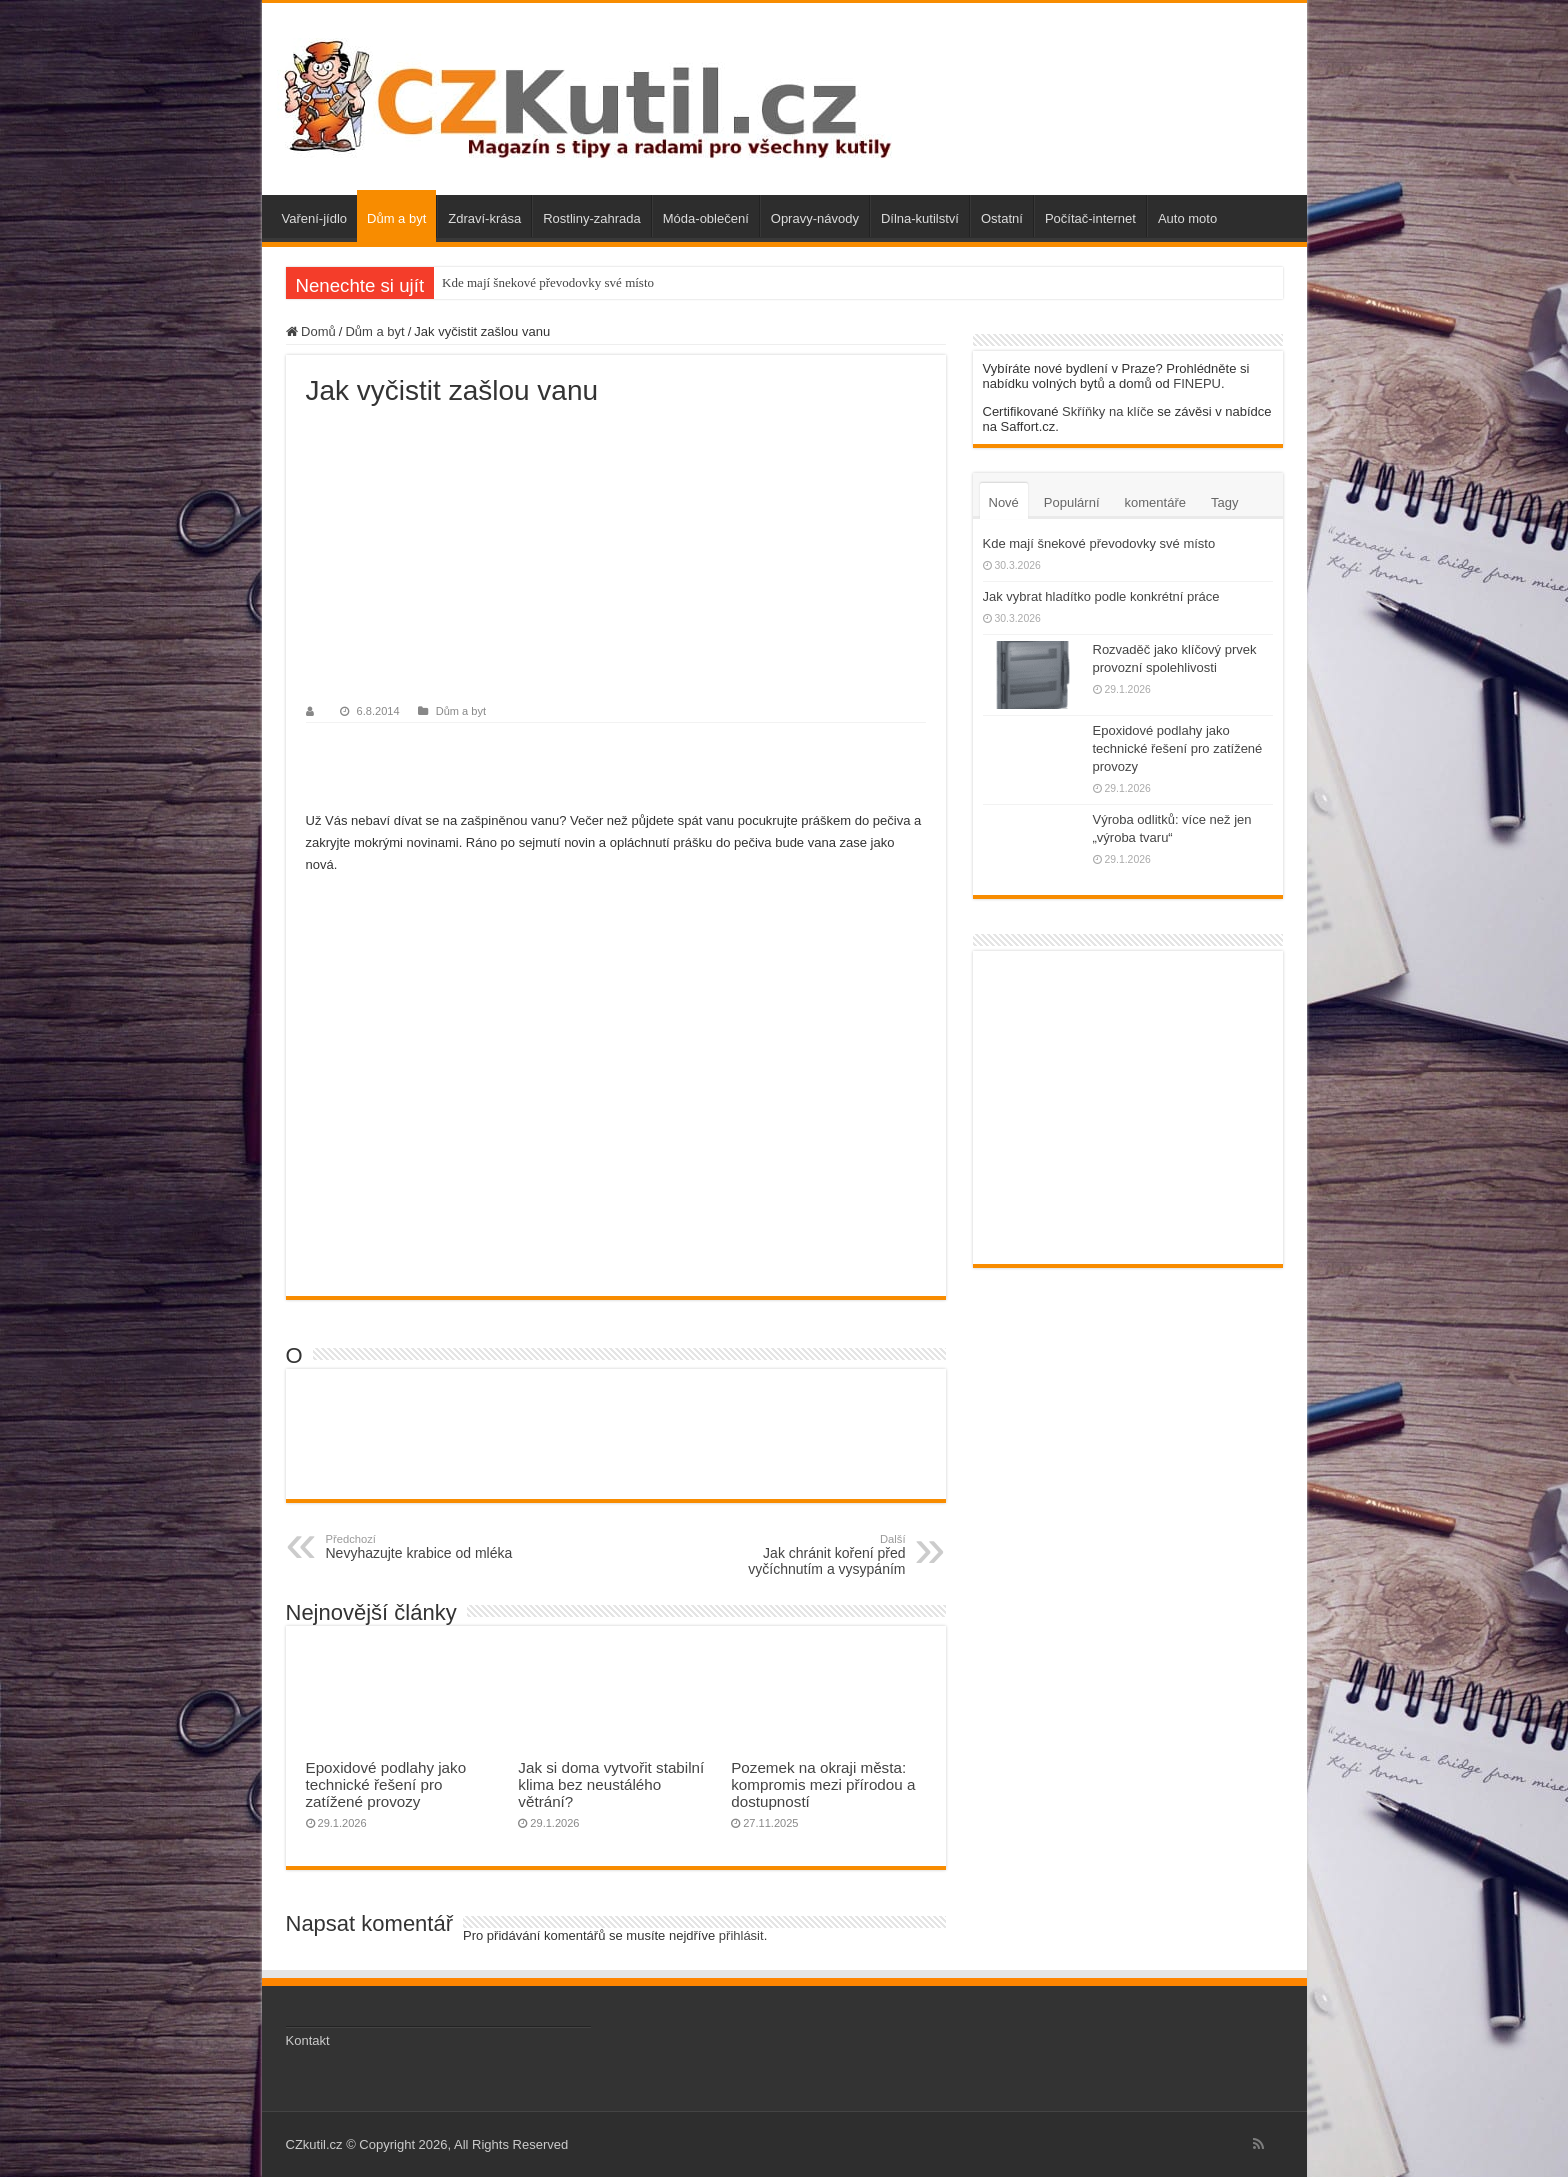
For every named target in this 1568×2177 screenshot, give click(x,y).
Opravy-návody (815, 218)
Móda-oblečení (706, 218)
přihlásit (741, 1935)
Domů (311, 331)
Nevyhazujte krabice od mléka (428, 1547)
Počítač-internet (1090, 218)
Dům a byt (396, 218)
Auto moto (1187, 218)
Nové (1004, 502)
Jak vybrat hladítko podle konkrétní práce (1101, 596)
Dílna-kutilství (920, 218)
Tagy (1224, 502)
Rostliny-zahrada (592, 218)
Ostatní (1002, 218)
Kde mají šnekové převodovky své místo (548, 282)
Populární (1072, 502)
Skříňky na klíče (1108, 411)
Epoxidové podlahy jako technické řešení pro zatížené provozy (386, 1784)
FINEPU (1197, 383)
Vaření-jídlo (315, 218)
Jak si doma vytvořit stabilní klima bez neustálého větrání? (611, 1784)
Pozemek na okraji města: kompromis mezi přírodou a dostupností (823, 1784)
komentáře (1155, 502)
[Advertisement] (616, 557)
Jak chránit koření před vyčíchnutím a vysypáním (803, 1555)
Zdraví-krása (484, 218)
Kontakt (308, 2040)
